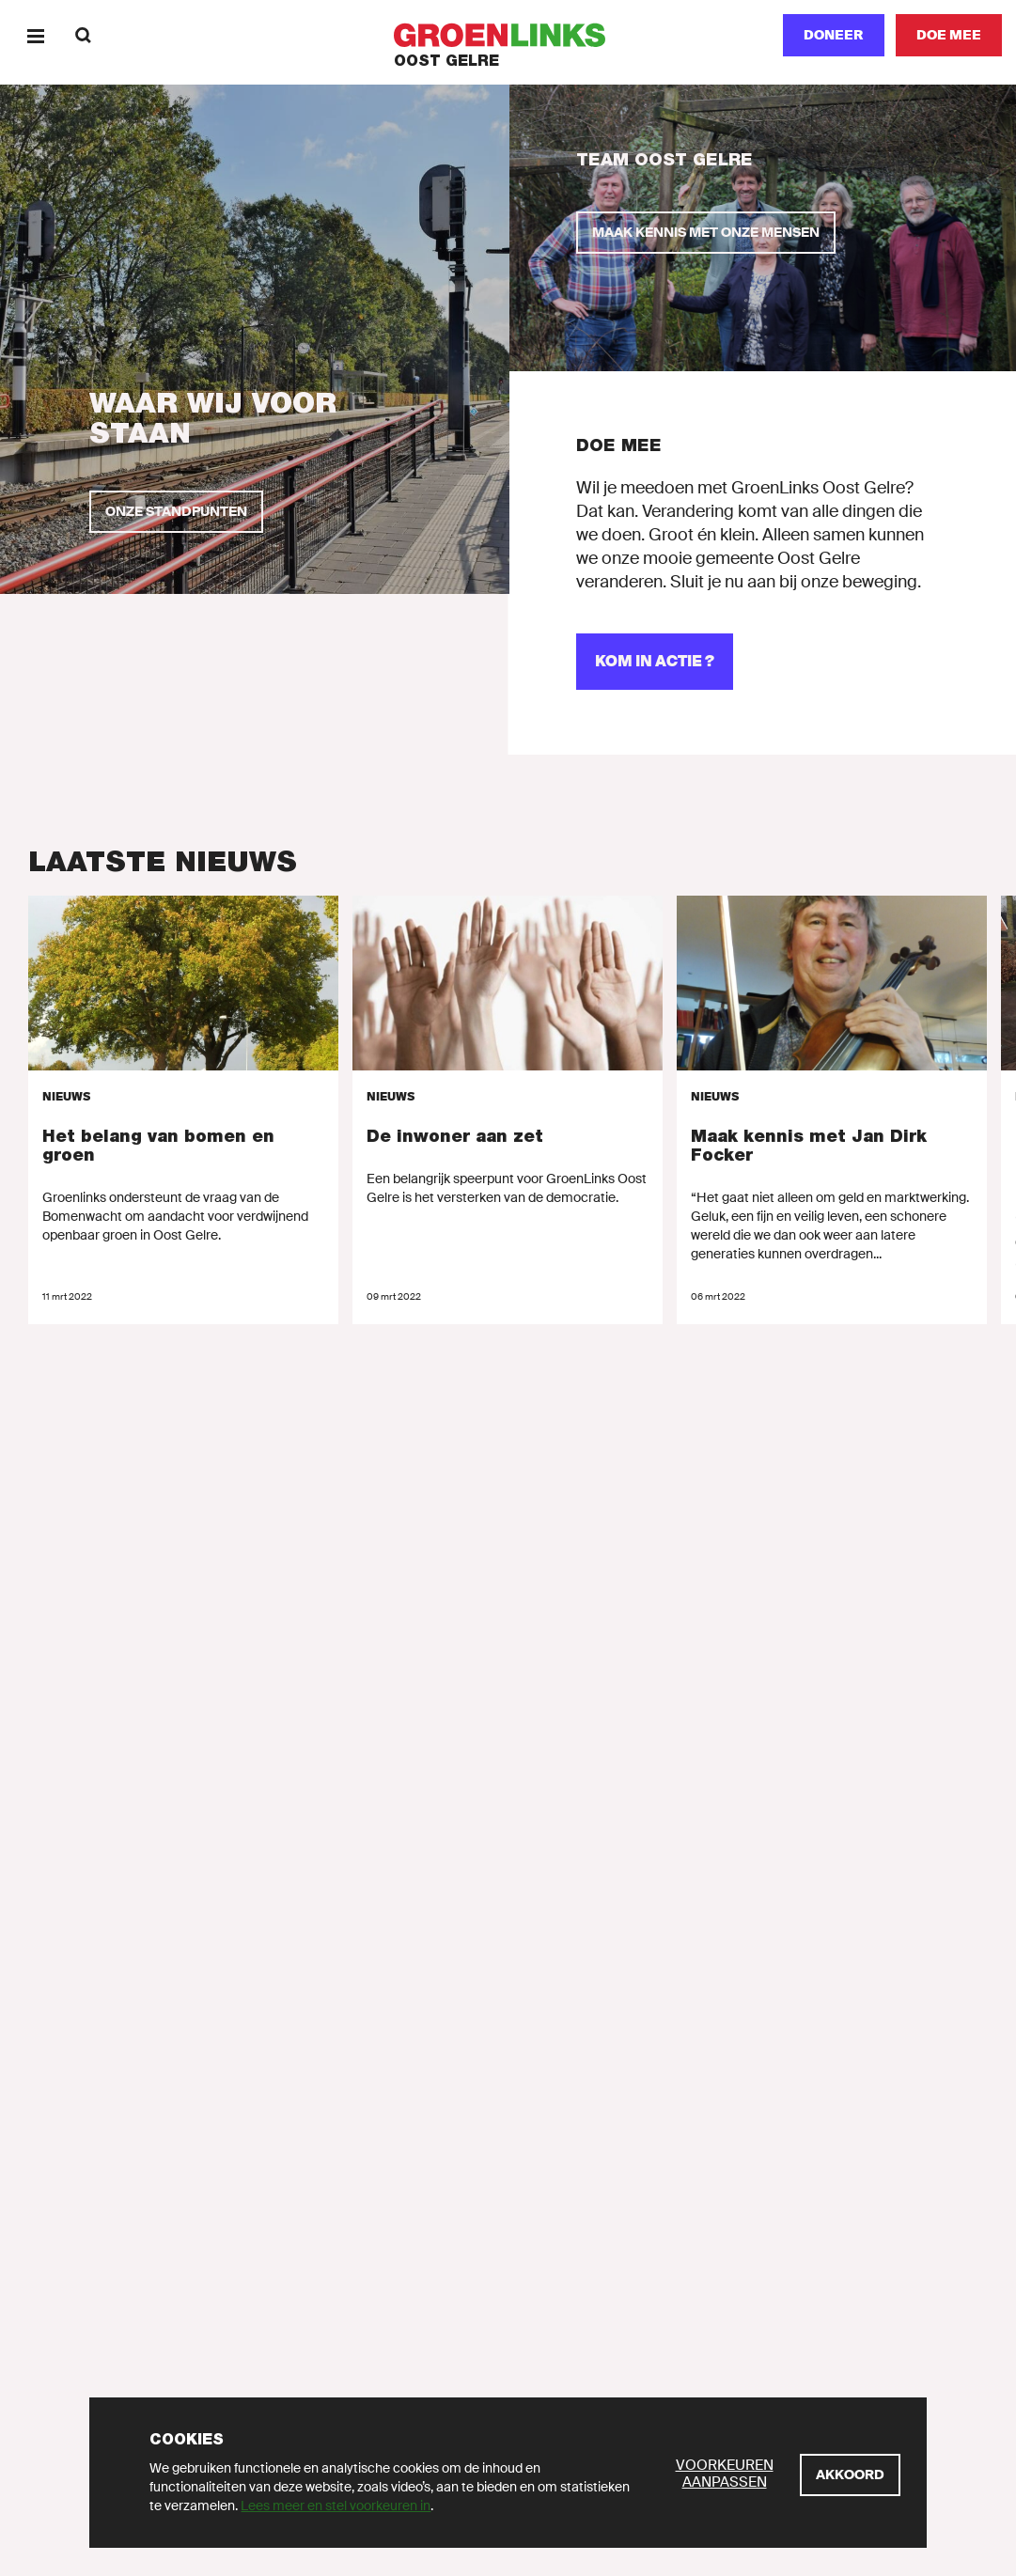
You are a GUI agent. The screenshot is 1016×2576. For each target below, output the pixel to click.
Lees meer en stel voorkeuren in (335, 2505)
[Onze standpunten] (176, 512)
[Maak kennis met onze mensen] (706, 232)
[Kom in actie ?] (654, 661)
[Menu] (35, 35)
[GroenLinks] (508, 35)
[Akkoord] (850, 2475)
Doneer (834, 34)
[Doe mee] (949, 35)
